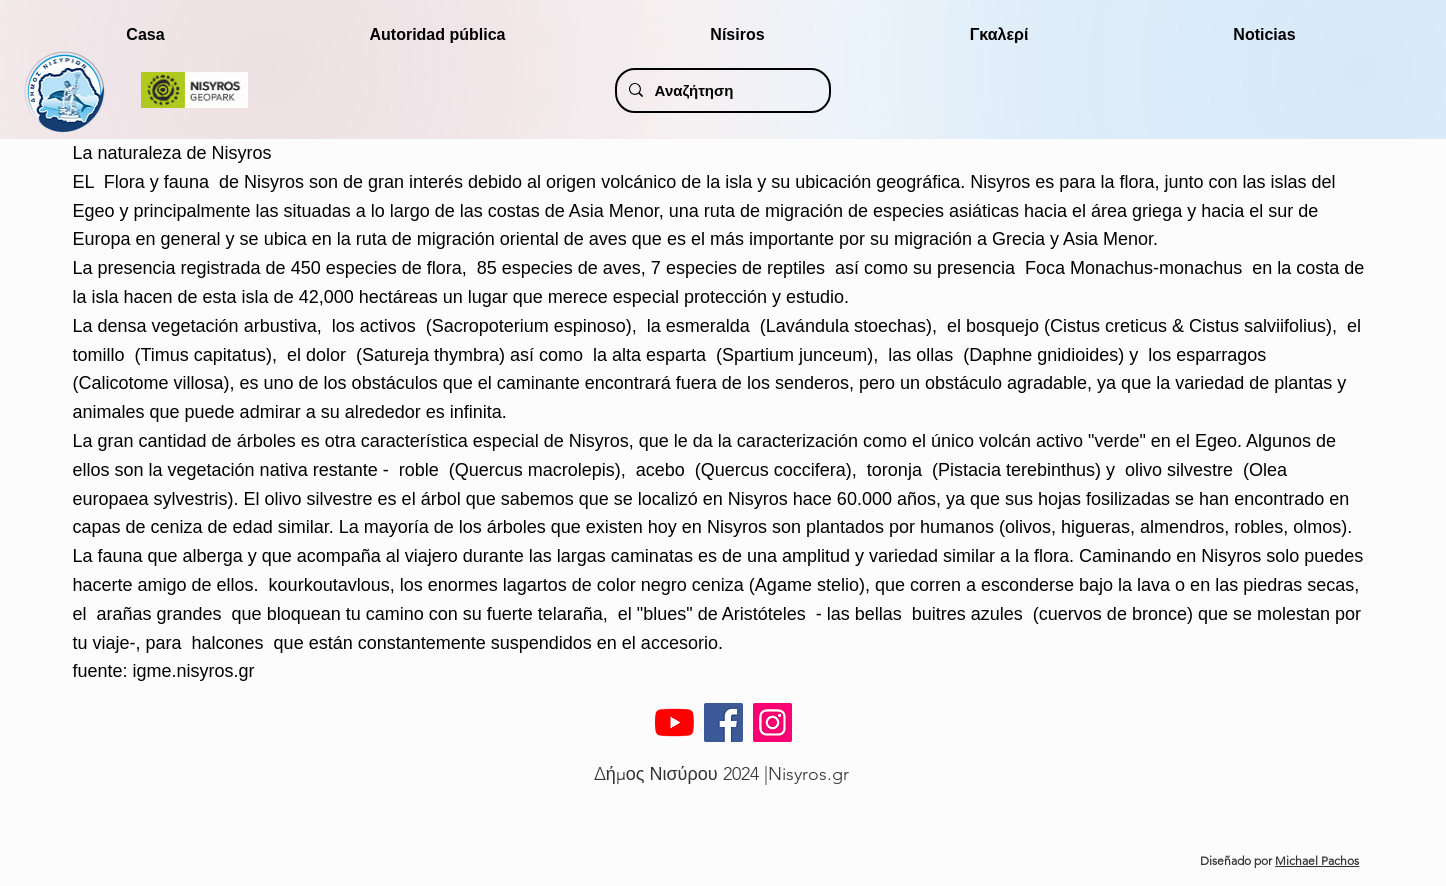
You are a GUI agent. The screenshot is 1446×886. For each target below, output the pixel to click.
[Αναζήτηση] (721, 90)
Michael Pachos (1317, 860)
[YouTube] (674, 722)
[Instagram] (772, 722)
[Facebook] (723, 722)
